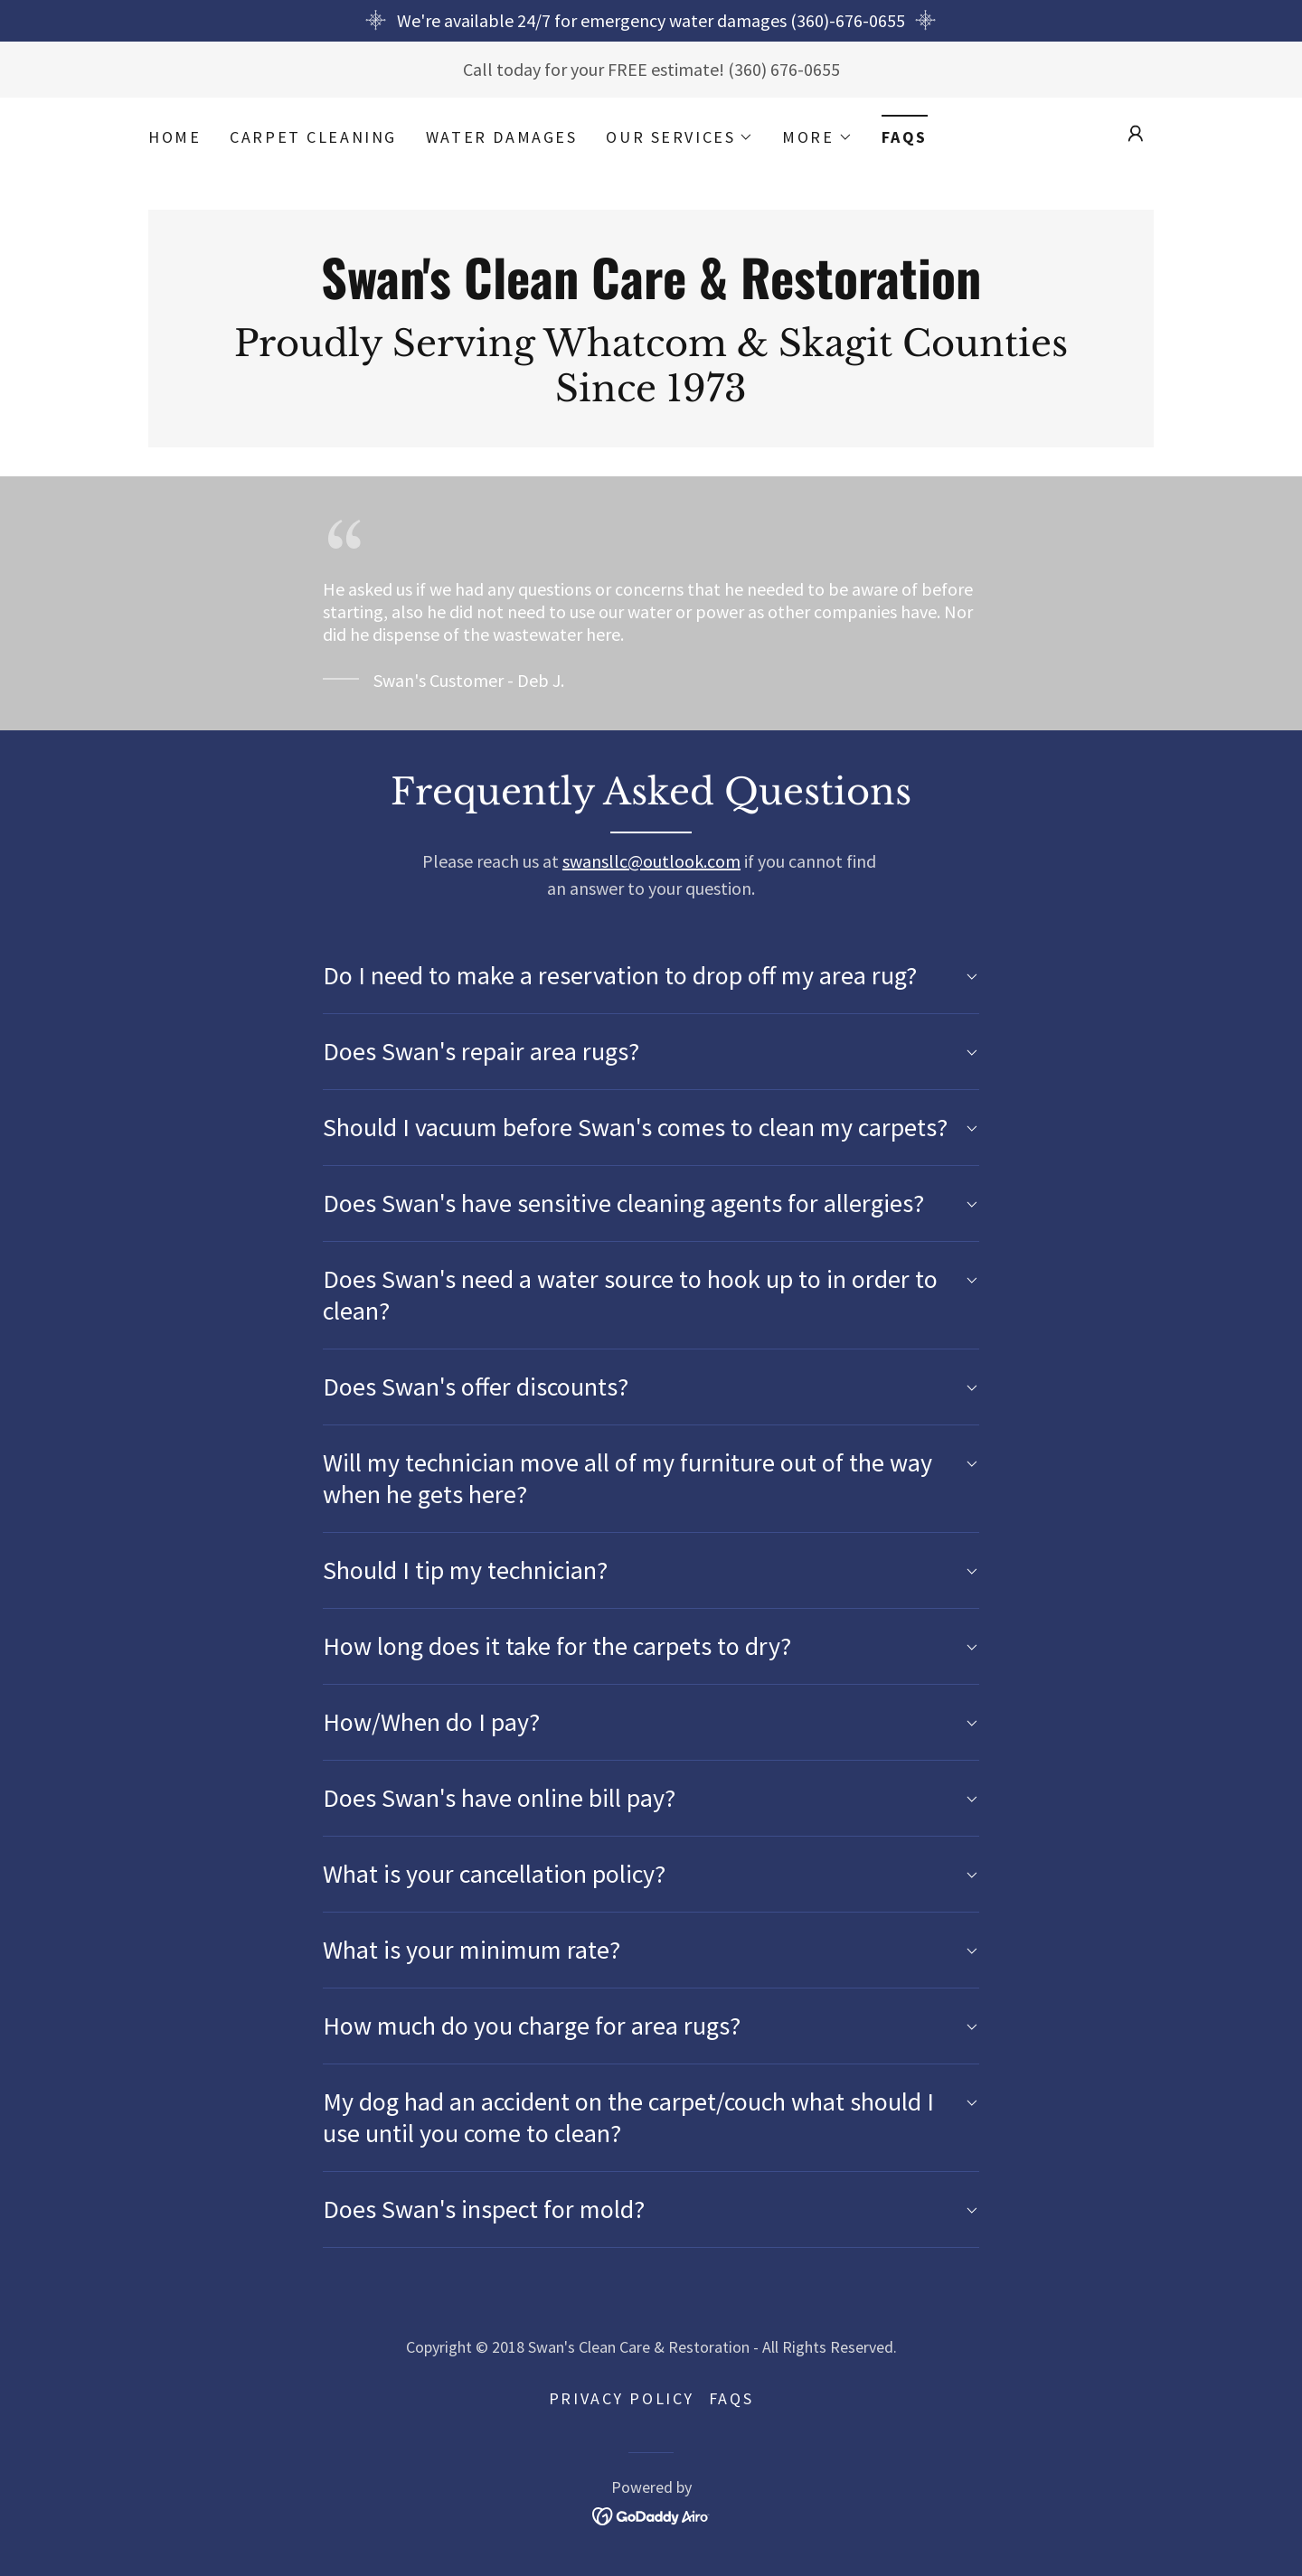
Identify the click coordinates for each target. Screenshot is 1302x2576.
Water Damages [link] (501, 137)
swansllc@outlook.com (651, 861)
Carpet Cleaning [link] (313, 137)
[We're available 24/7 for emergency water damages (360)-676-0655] (651, 20)
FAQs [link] (905, 137)
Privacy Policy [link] (621, 2398)
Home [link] (174, 137)
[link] (651, 292)
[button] (679, 137)
